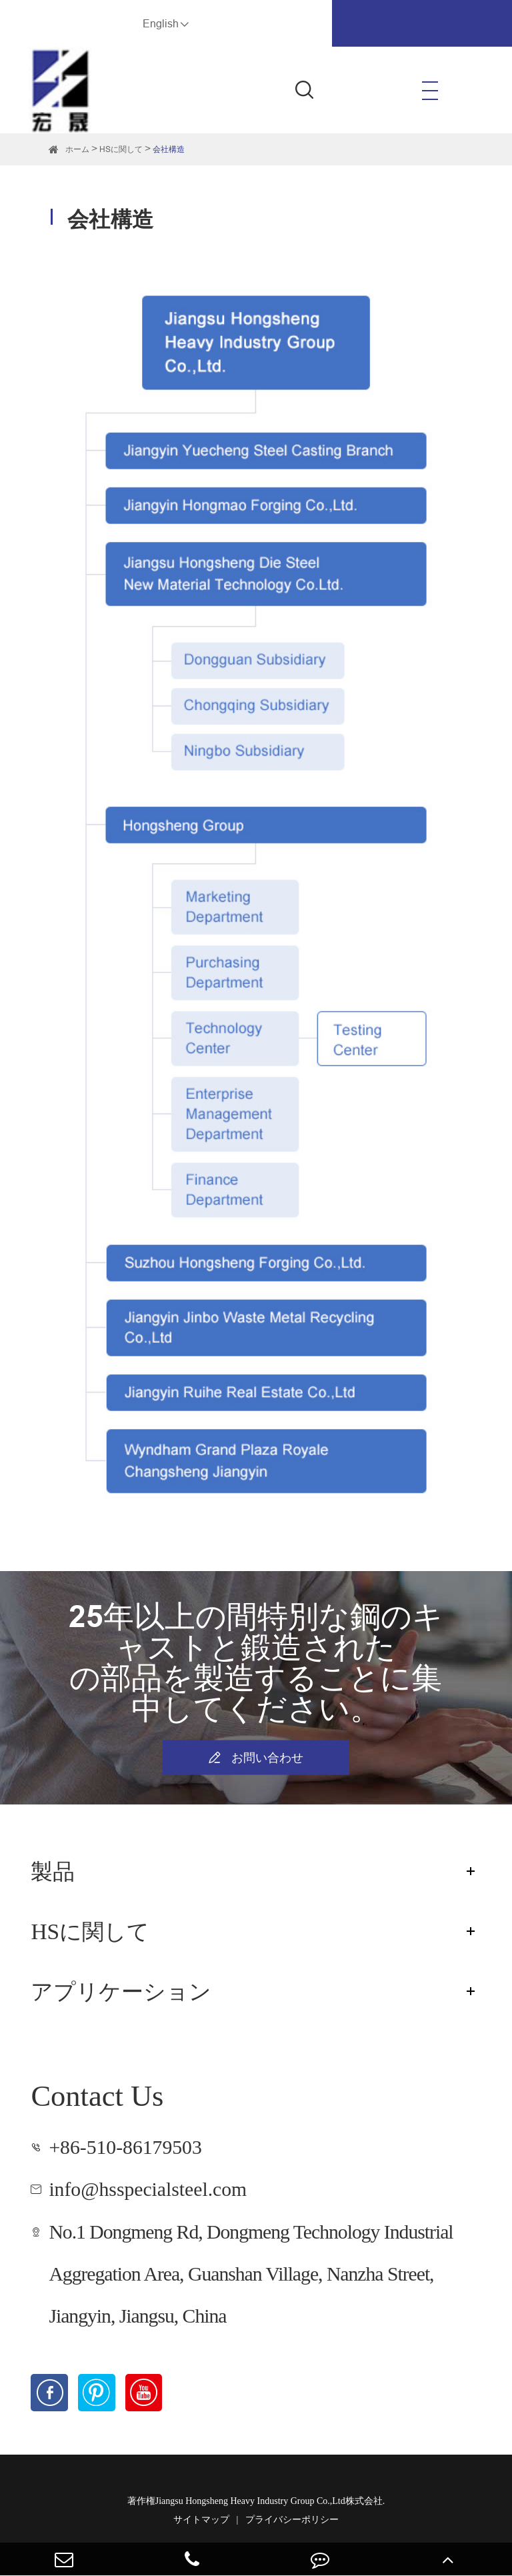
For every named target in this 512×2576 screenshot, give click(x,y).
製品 (53, 1871)
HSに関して (121, 149)
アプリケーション (121, 1991)
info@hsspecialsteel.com (148, 2189)
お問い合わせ (255, 1757)
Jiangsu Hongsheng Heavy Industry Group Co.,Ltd (250, 2501)
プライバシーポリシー (292, 2520)
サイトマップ (201, 2520)
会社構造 (169, 149)
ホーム (77, 149)
